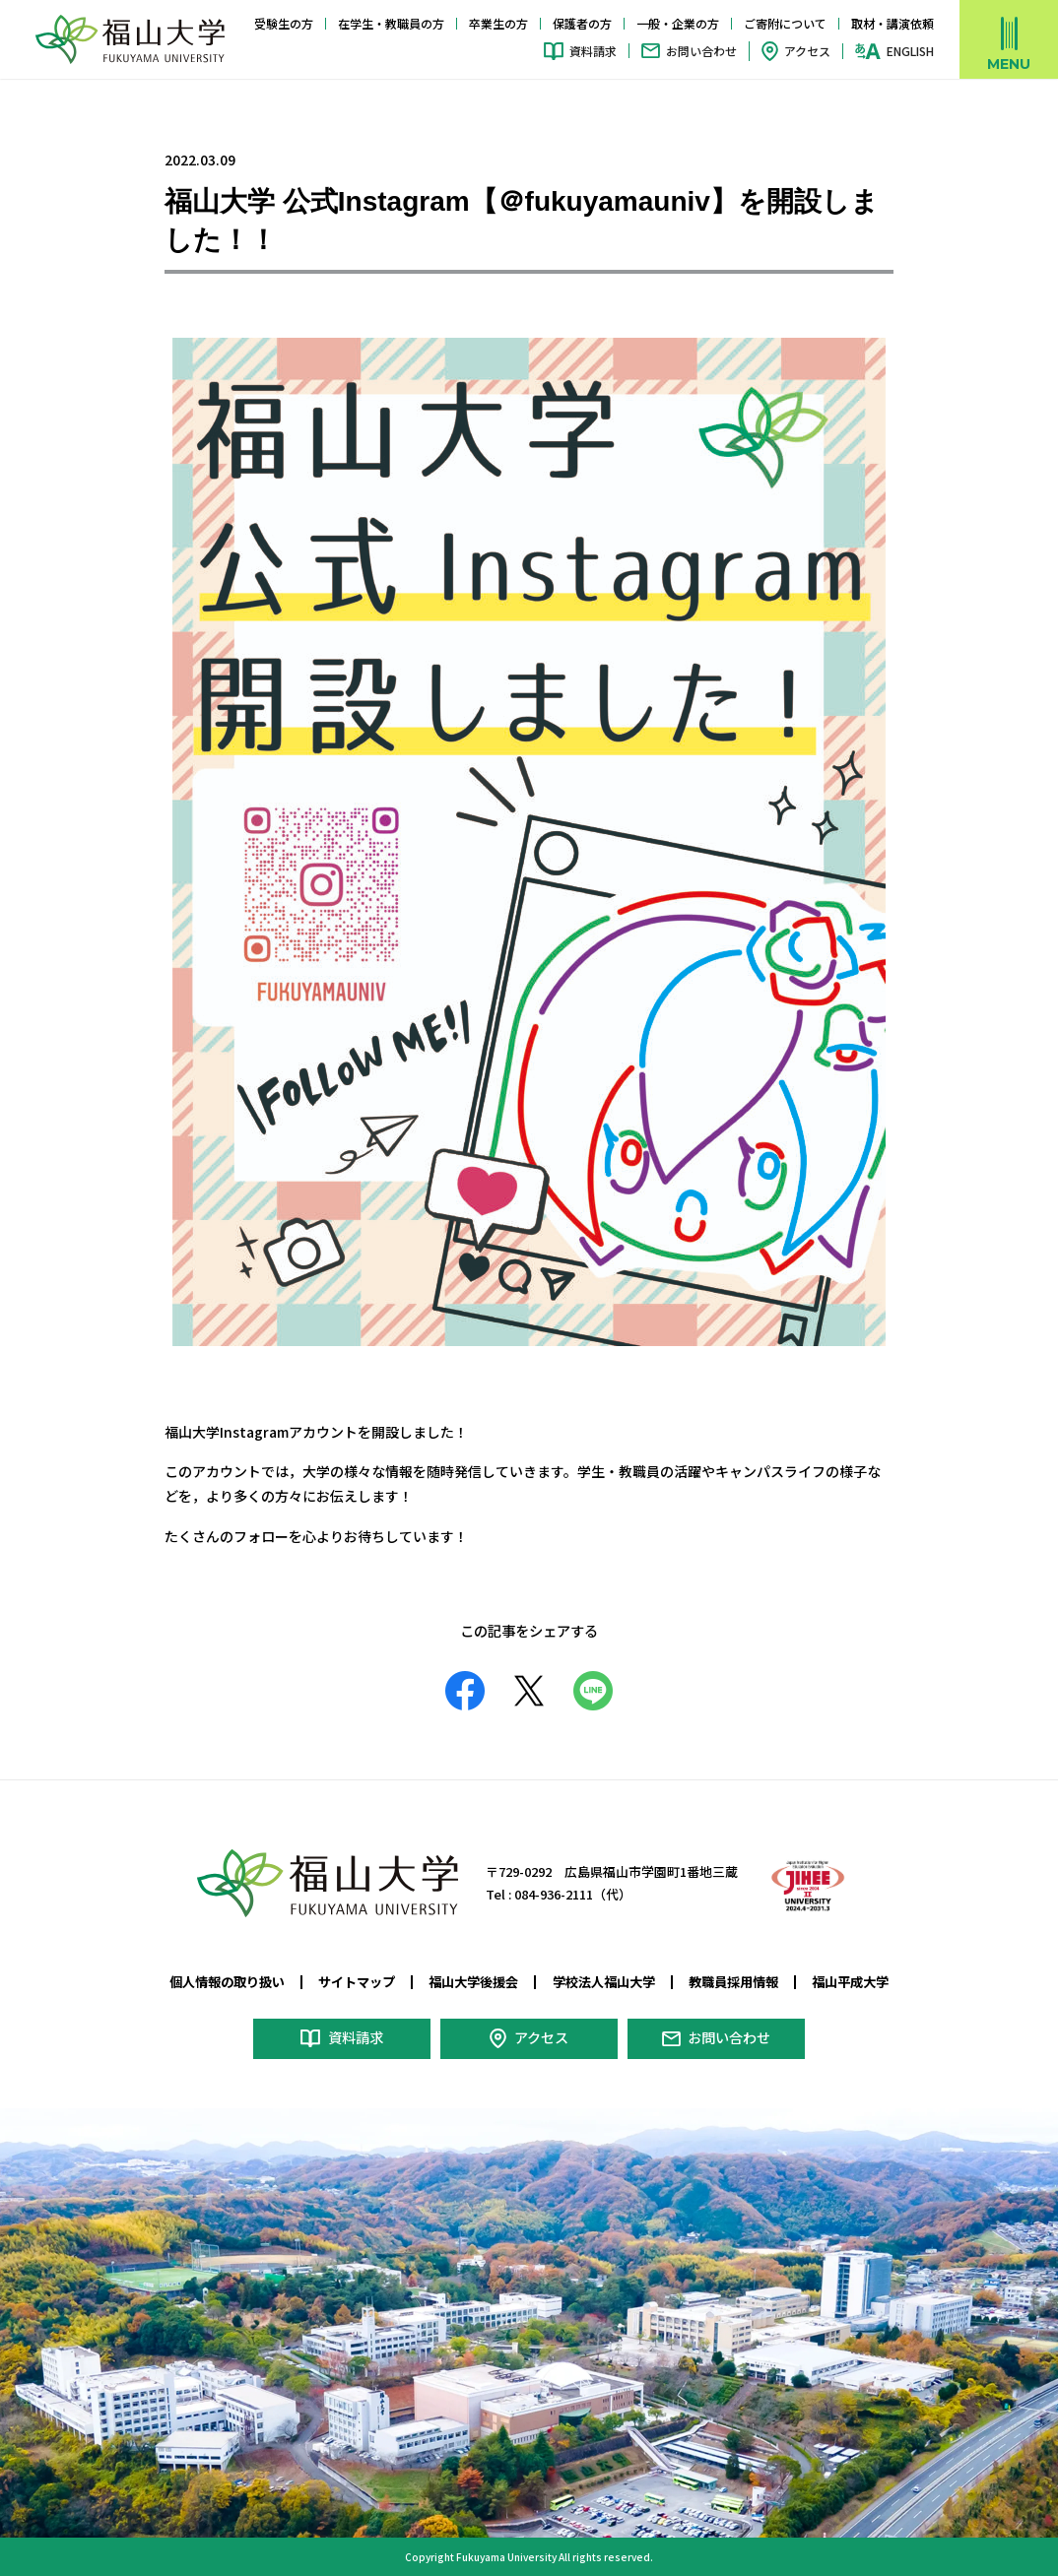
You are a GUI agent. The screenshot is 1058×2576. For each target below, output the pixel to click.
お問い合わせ (701, 50)
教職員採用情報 (733, 1981)
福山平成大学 (850, 1981)
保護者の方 (582, 23)
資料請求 (593, 50)
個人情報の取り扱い (227, 1981)
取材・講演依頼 (892, 23)
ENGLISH (910, 51)
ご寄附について (785, 23)
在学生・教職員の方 (391, 23)
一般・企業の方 (677, 23)
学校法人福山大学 (604, 1981)
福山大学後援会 (473, 1981)
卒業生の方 (498, 23)
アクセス (807, 50)
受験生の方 (283, 23)
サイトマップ (356, 1981)
